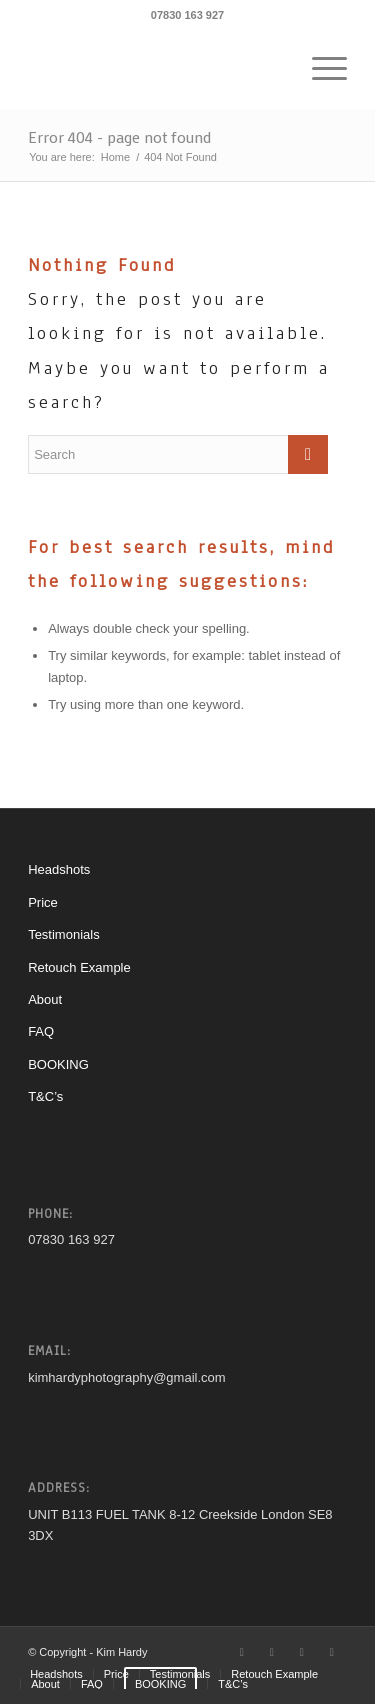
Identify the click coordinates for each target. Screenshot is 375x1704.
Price (43, 902)
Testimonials (64, 934)
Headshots (59, 869)
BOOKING (58, 1064)
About (45, 999)
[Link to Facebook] (272, 1652)
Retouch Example (79, 967)
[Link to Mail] (332, 1652)
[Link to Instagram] (302, 1652)
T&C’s (45, 1096)
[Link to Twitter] (242, 1652)
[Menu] (319, 69)
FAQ (41, 1031)
